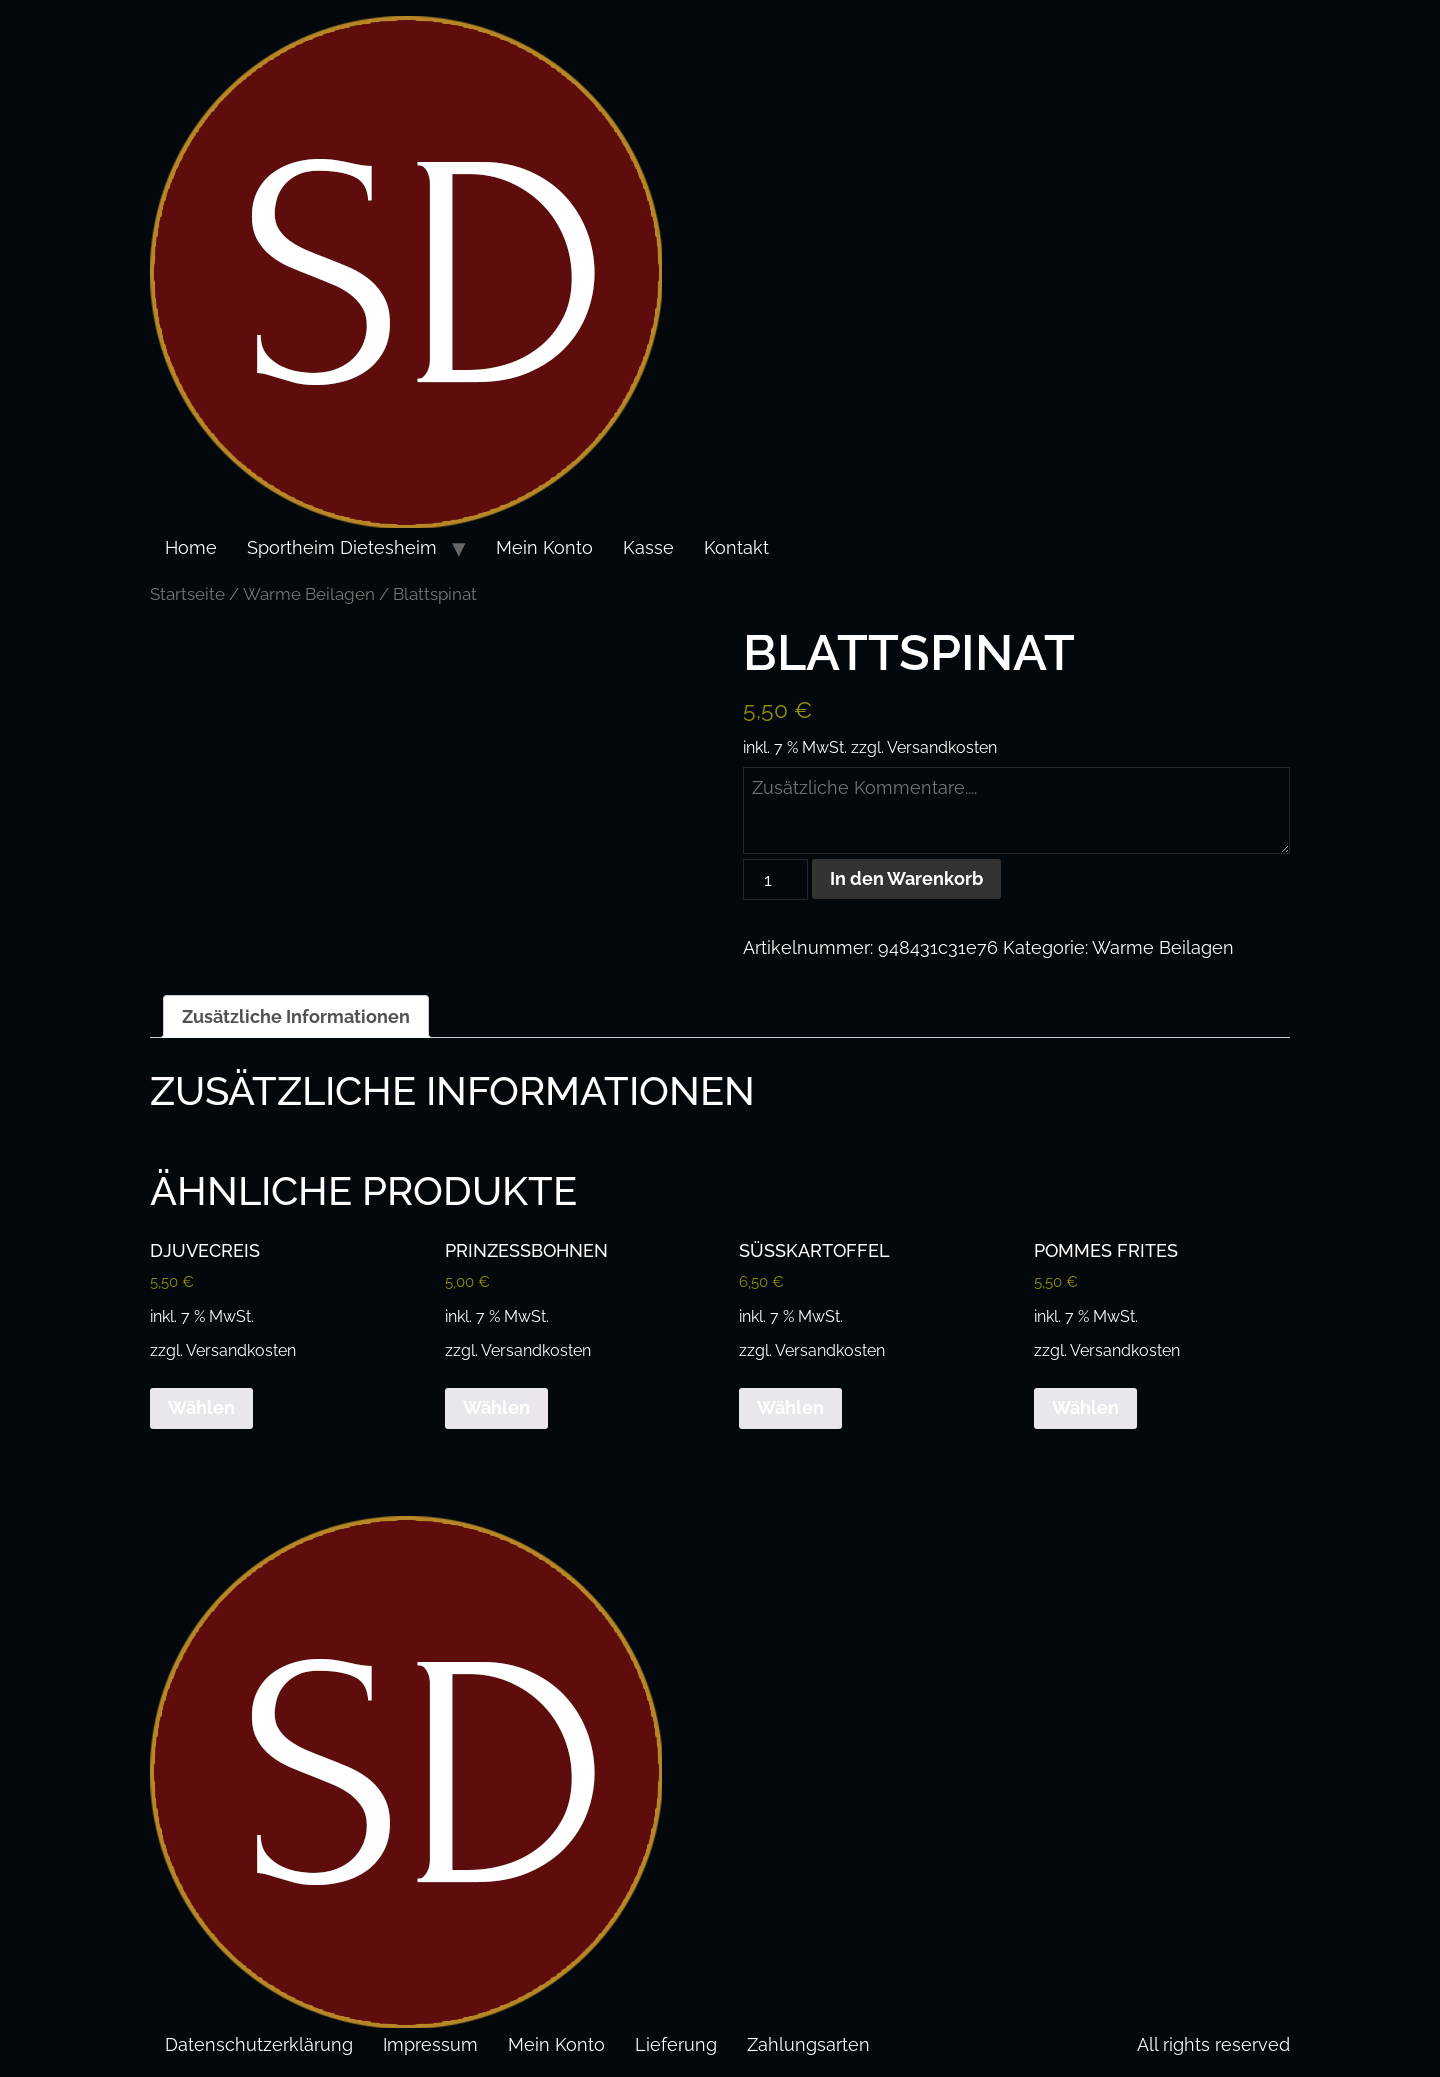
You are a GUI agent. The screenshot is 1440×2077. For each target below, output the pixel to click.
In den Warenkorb (906, 878)
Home (191, 547)
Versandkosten (942, 747)
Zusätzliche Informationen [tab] (296, 1016)
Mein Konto (544, 547)
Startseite (187, 594)
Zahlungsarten (808, 2044)
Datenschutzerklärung (259, 2044)
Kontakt (736, 547)
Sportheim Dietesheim (342, 547)
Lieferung (676, 2044)
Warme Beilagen (309, 594)
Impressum (430, 2044)
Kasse (648, 547)
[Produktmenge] (775, 879)
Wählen (201, 1407)
